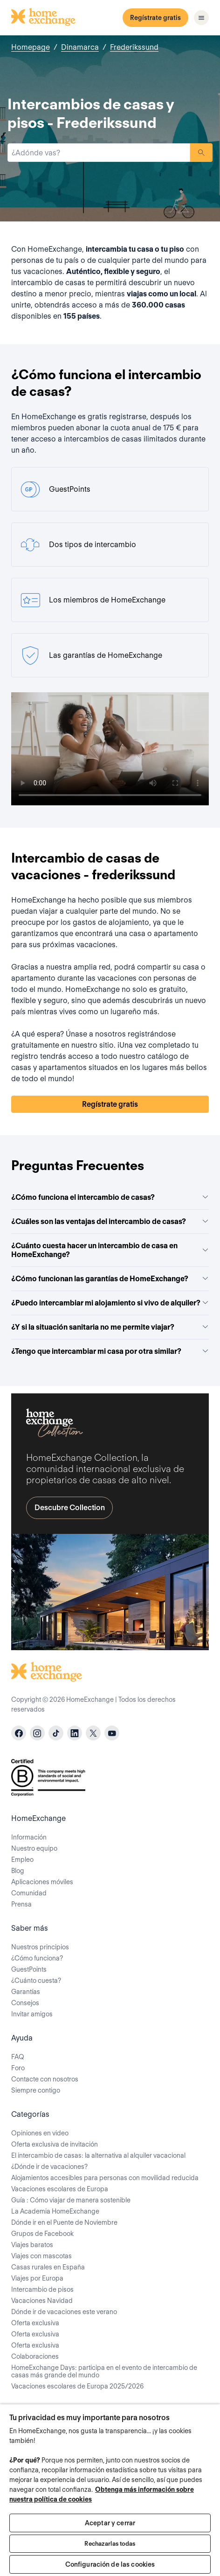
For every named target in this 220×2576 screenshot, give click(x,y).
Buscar (201, 152)
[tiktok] (55, 1733)
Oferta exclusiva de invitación (54, 2144)
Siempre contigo (35, 2090)
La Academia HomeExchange (55, 2211)
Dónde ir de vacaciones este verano (64, 2311)
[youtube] (111, 1733)
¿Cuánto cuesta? (36, 1980)
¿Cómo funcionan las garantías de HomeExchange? (110, 1278)
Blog (17, 1870)
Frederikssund (134, 47)
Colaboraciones (35, 2356)
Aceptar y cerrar (110, 2523)
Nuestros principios (40, 1947)
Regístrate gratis (155, 17)
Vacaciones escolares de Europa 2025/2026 (77, 2386)
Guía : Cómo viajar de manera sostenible (71, 2200)
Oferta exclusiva (35, 2323)
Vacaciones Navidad (42, 2300)
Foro (18, 2068)
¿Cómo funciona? (37, 1958)
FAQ (17, 2057)
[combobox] (98, 152)
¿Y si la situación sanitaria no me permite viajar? (110, 1327)
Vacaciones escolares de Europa (59, 2189)
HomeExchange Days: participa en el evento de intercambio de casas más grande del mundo (104, 2371)
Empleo (22, 1859)
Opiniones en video (40, 2133)
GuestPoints (29, 1969)
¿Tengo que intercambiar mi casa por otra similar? (110, 1351)
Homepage (30, 47)
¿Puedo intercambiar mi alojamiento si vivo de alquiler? (110, 1302)
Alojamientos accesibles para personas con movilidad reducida (105, 2177)
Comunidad (29, 1893)
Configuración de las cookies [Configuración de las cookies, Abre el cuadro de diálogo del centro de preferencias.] (110, 2564)
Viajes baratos (32, 2244)
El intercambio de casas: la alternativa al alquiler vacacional (98, 2155)
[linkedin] (74, 1733)
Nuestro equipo (34, 1848)
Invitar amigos (32, 2014)
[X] (93, 1733)
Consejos (25, 2003)
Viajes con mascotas (41, 2256)
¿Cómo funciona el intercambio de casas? (110, 1197)
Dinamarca (80, 47)
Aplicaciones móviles (42, 1882)
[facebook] (18, 1733)
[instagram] (37, 1733)
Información (29, 1837)
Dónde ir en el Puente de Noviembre (64, 2222)
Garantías (25, 1991)
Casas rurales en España (48, 2267)
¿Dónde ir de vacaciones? (49, 2166)
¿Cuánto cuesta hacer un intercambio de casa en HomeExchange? (110, 1250)
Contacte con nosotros (44, 2079)
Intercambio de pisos (42, 2289)
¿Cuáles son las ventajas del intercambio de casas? (110, 1221)
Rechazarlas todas (109, 2543)
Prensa (21, 1904)
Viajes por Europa (37, 2278)
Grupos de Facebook (42, 2233)
